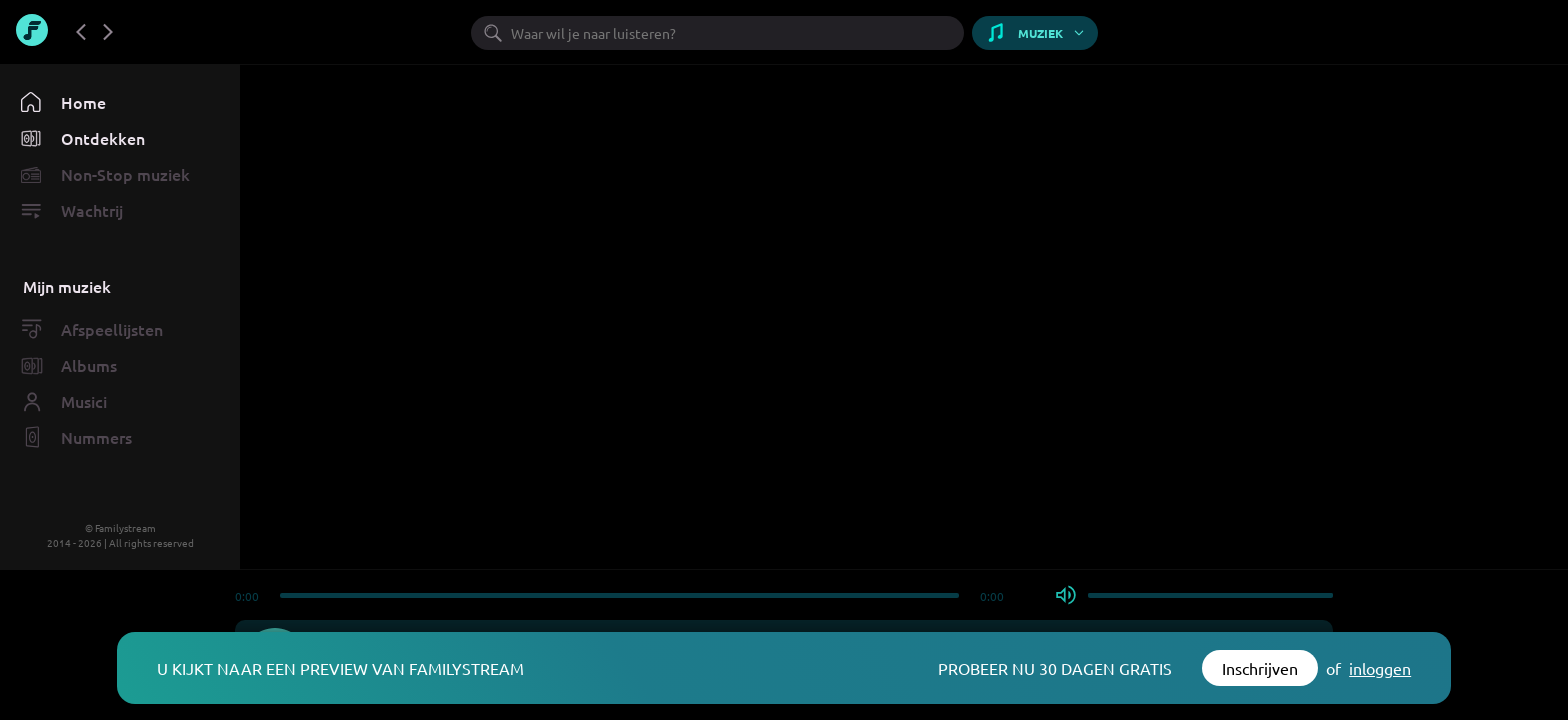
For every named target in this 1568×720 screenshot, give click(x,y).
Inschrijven (1260, 668)
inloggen (1380, 668)
